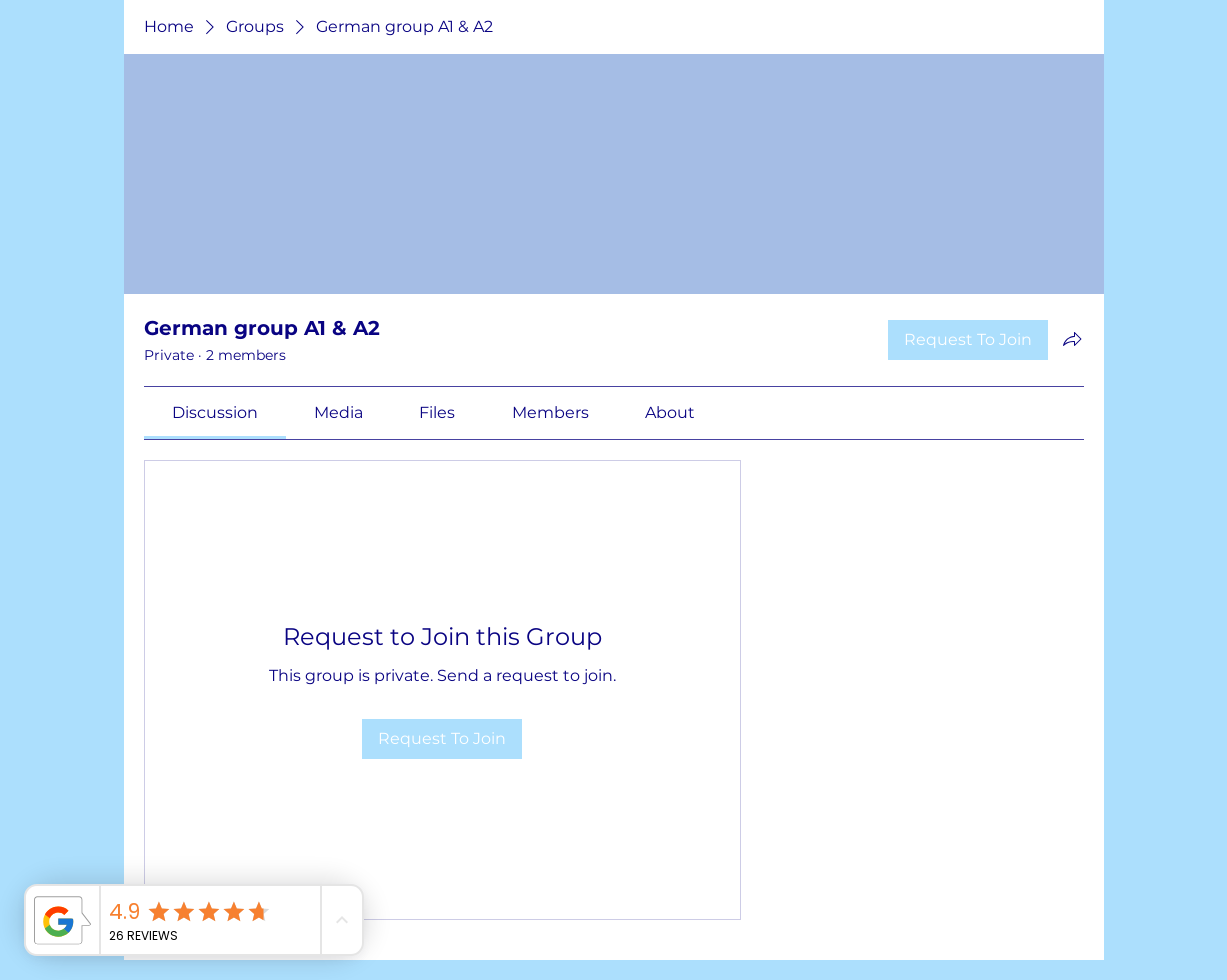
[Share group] (1072, 339)
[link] (215, 412)
